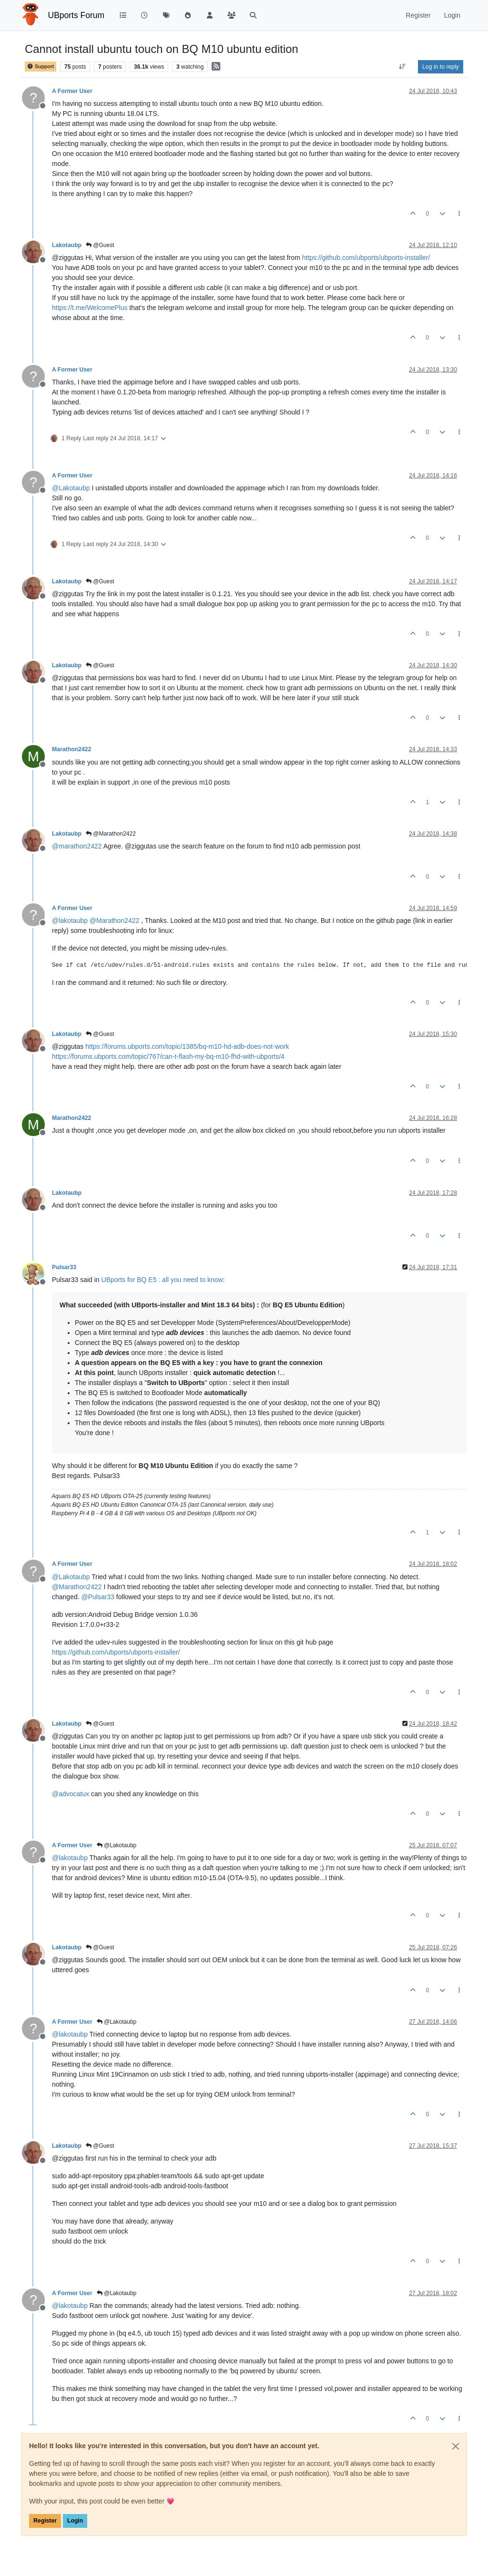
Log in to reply (440, 66)
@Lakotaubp (117, 1845)
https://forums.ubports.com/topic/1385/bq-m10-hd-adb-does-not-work (187, 1046)
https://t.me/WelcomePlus (89, 307)
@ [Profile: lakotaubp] (70, 920)
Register (45, 2520)
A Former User (72, 91)
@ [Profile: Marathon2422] (115, 920)
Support (40, 66)
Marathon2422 (71, 749)
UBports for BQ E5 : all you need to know (162, 1279)
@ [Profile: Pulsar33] (97, 1597)
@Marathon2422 (111, 833)
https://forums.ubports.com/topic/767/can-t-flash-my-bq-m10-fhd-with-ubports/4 (168, 1056)
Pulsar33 (64, 1267)
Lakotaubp (66, 245)
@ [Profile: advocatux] (70, 1794)
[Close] (456, 2446)
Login (75, 2520)
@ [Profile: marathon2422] (77, 846)
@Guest (100, 245)
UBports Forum (76, 15)
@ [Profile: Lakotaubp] (71, 488)
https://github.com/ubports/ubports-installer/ (366, 257)
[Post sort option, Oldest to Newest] (402, 66)
